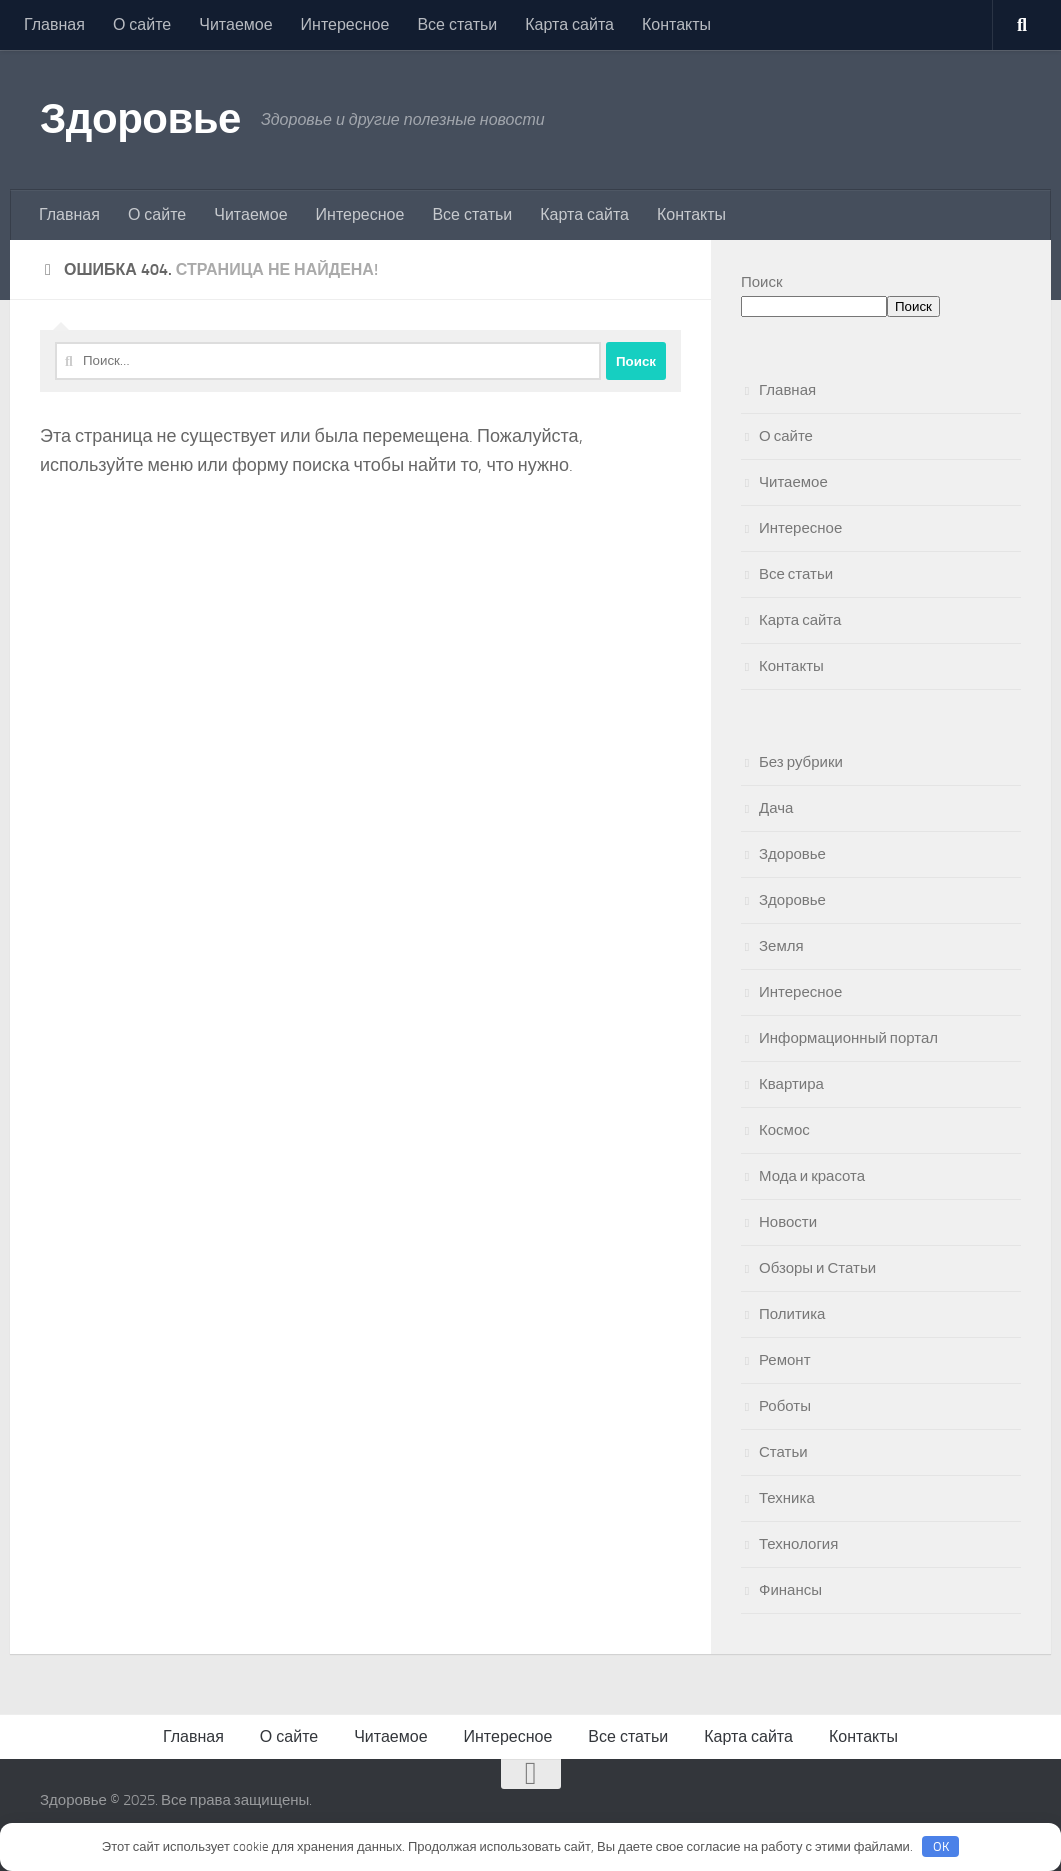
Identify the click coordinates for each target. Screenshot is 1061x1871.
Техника (787, 1498)
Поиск (762, 282)
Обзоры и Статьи (817, 1268)
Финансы (790, 1590)
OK (941, 1846)
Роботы (785, 1406)
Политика (792, 1314)
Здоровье (140, 119)
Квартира (791, 1084)
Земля (781, 946)
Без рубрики (801, 762)
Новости (788, 1222)
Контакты (676, 24)
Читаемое (235, 24)
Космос (784, 1130)
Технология (798, 1544)
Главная (54, 24)
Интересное (345, 24)
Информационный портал (848, 1038)
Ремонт (785, 1360)
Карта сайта (569, 24)
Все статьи (457, 24)
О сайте (142, 24)
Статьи (783, 1452)
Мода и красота (812, 1176)
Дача (776, 808)
